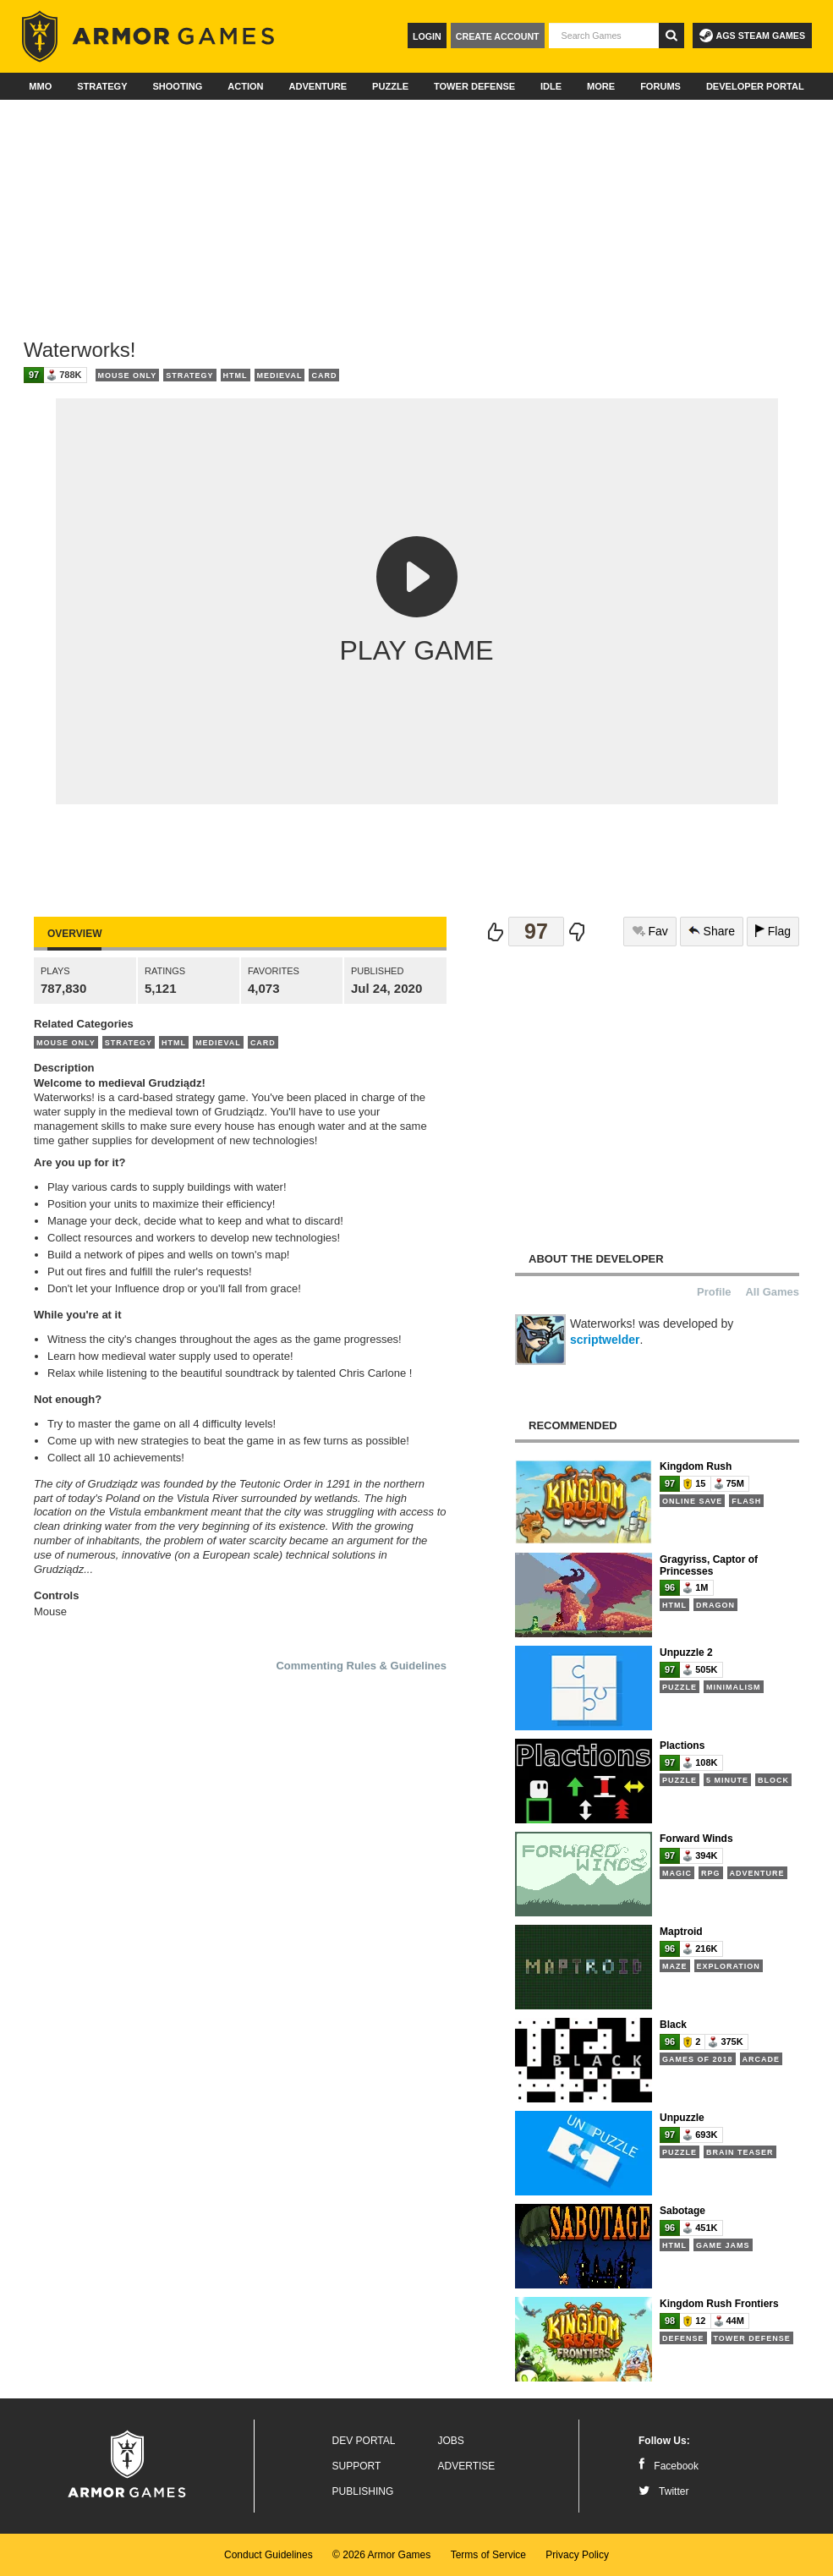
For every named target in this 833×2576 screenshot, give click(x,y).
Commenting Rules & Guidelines (361, 1665)
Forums (660, 86)
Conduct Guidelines (268, 2555)
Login (427, 36)
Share (711, 931)
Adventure (317, 86)
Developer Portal (755, 86)
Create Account (498, 36)
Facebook (668, 2466)
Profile (714, 1291)
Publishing (363, 2491)
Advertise (467, 2466)
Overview (74, 934)
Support (356, 2466)
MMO (40, 86)
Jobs (451, 2441)
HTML (235, 375)
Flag (773, 931)
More (601, 86)
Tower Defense (474, 86)
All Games (772, 1291)
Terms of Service (488, 2555)
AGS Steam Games (752, 35)
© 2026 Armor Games (381, 2555)
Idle (551, 86)
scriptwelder (604, 1339)
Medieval (280, 375)
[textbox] (604, 35)
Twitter (663, 2491)
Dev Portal (364, 2441)
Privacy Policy (577, 2555)
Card (324, 375)
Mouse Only (127, 375)
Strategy (102, 86)
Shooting (177, 86)
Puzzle (390, 86)
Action (245, 86)
